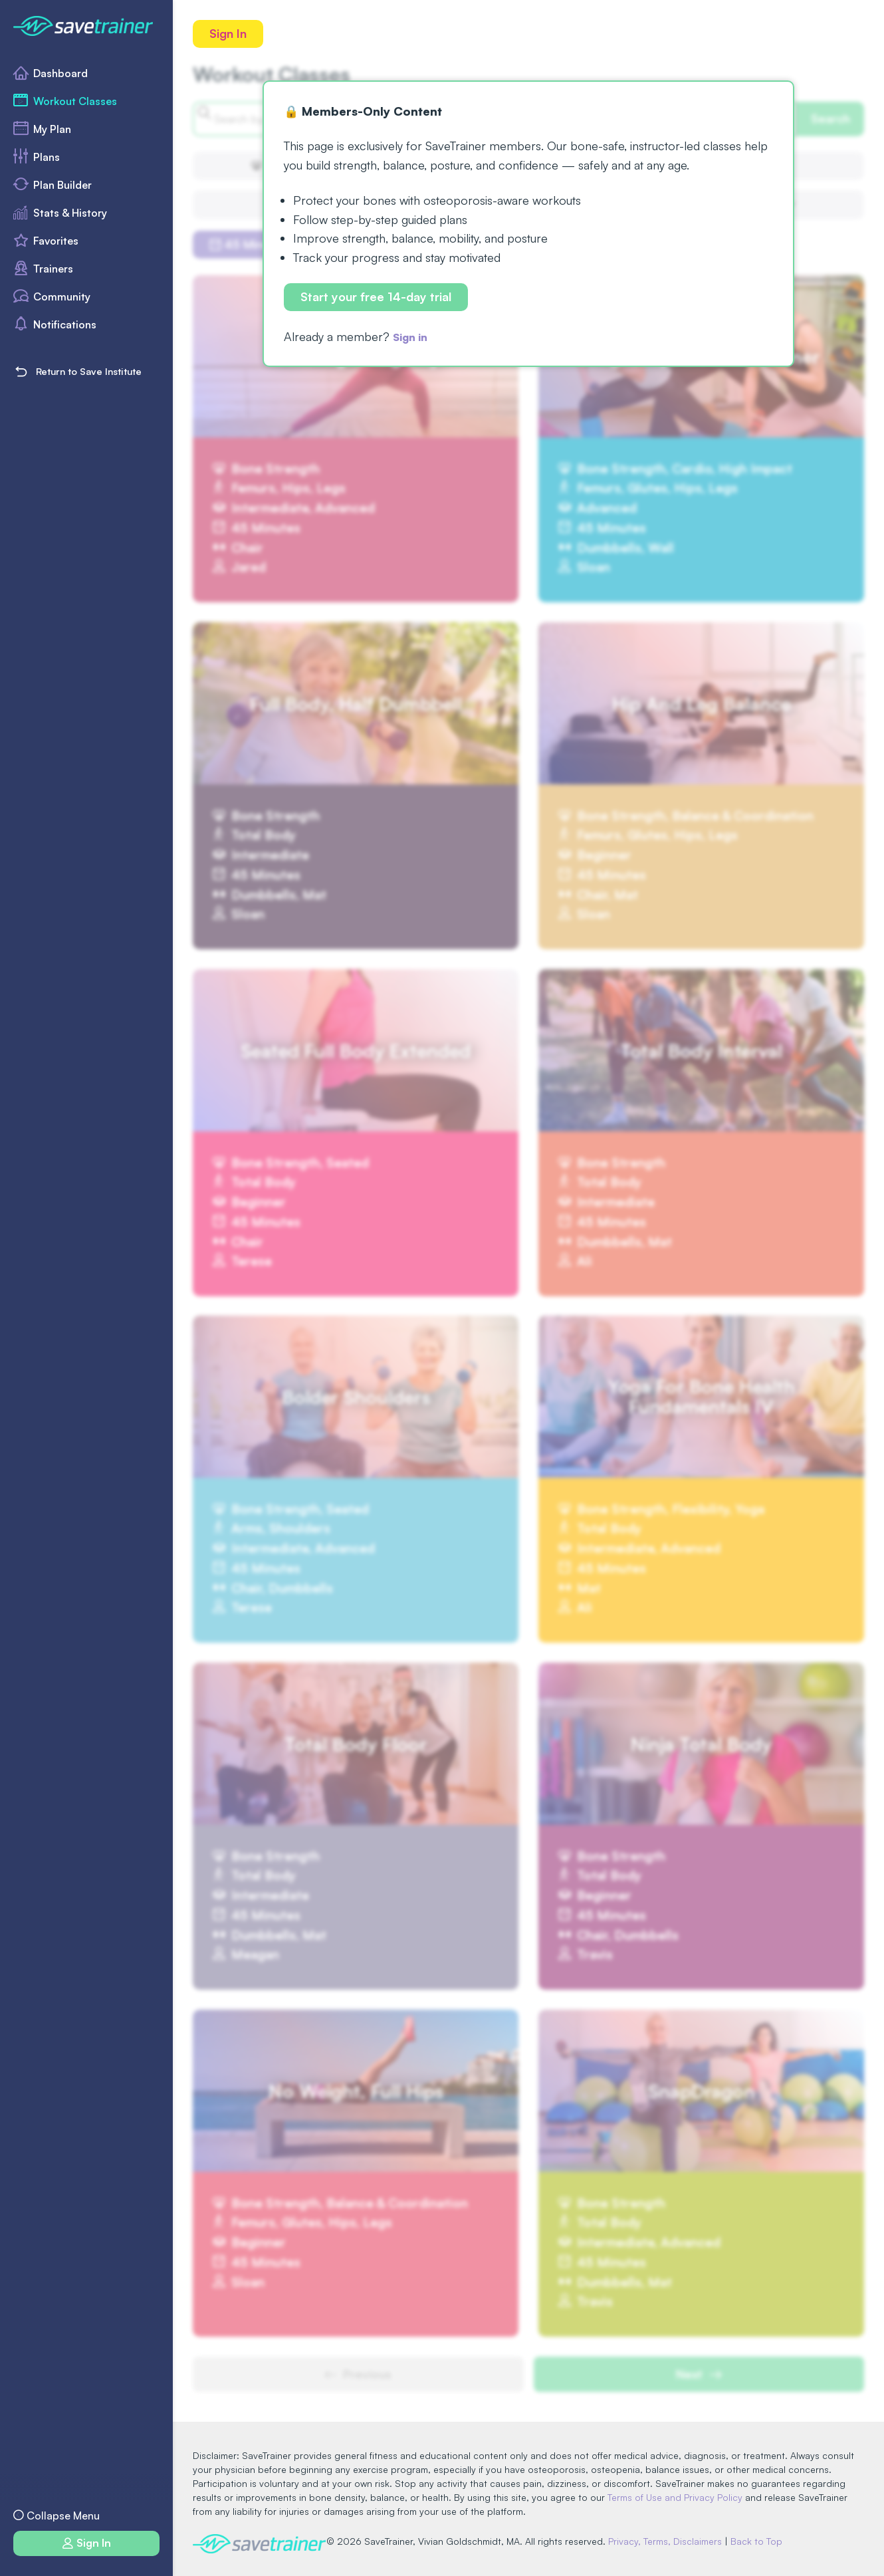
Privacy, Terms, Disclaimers (671, 2541)
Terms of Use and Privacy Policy (675, 2497)
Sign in (413, 338)
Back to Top (762, 2541)
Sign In (229, 34)
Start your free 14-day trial (377, 298)
